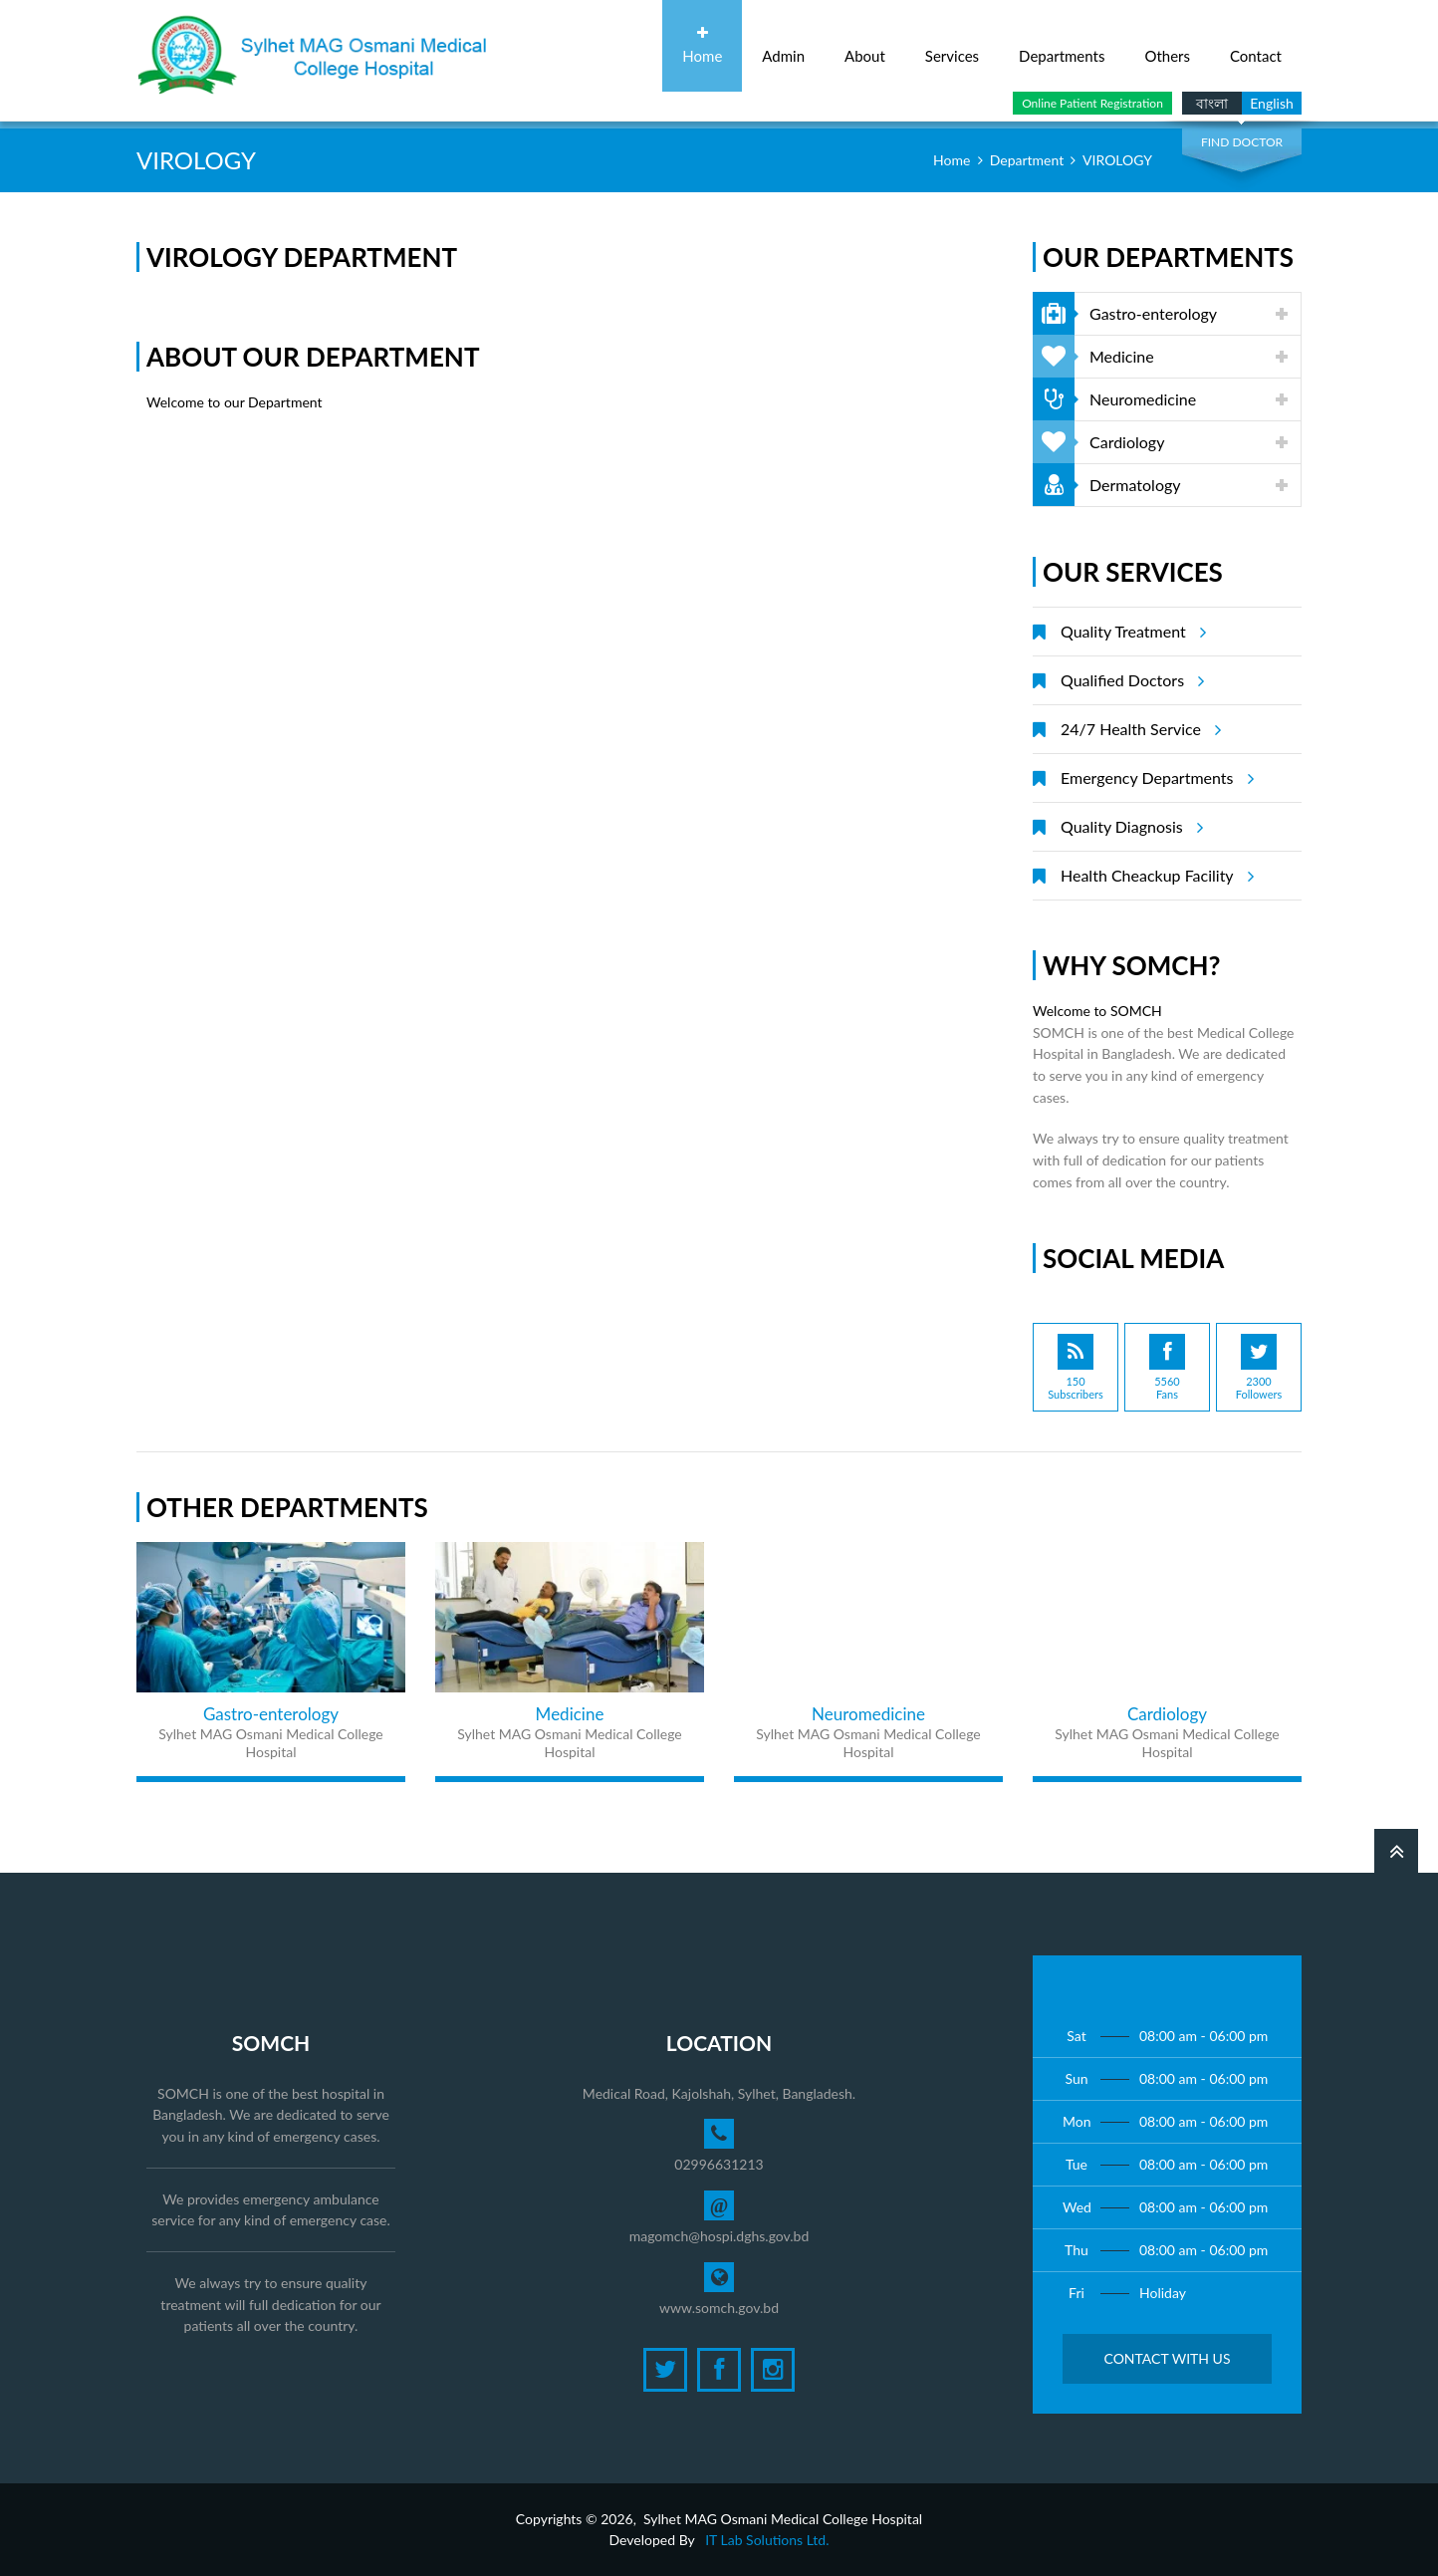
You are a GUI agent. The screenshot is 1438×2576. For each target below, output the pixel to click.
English (1272, 103)
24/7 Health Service (1138, 729)
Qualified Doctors (1129, 680)
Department (1027, 159)
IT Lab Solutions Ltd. (767, 2539)
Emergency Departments (1154, 778)
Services (952, 45)
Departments (1061, 45)
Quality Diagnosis (1129, 827)
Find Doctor (1242, 141)
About (864, 45)
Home (702, 45)
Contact (1256, 45)
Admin (783, 45)
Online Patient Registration (1092, 103)
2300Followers (1259, 1367)
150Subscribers (1075, 1367)
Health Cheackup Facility (1154, 876)
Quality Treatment (1130, 631)
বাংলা (1212, 103)
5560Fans (1167, 1367)
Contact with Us (1166, 2358)
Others (1167, 45)
